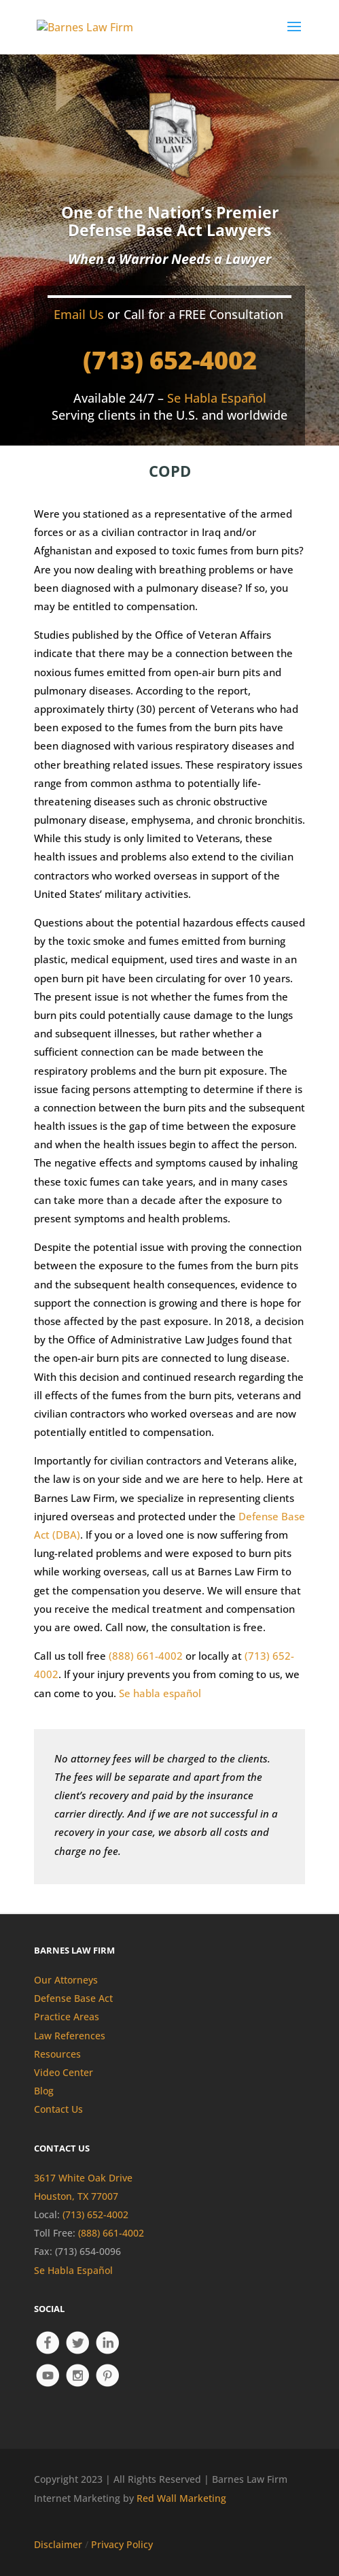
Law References (69, 2035)
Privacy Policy (122, 2544)
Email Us (79, 314)
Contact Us (58, 2109)
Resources (57, 2053)
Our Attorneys (66, 1979)
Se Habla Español (73, 2270)
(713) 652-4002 (170, 360)
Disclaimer (58, 2544)
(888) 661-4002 (146, 1655)
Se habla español (160, 1693)
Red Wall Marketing (181, 2498)
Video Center (63, 2072)
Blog (44, 2090)
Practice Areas (66, 2016)
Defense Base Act (73, 1998)
